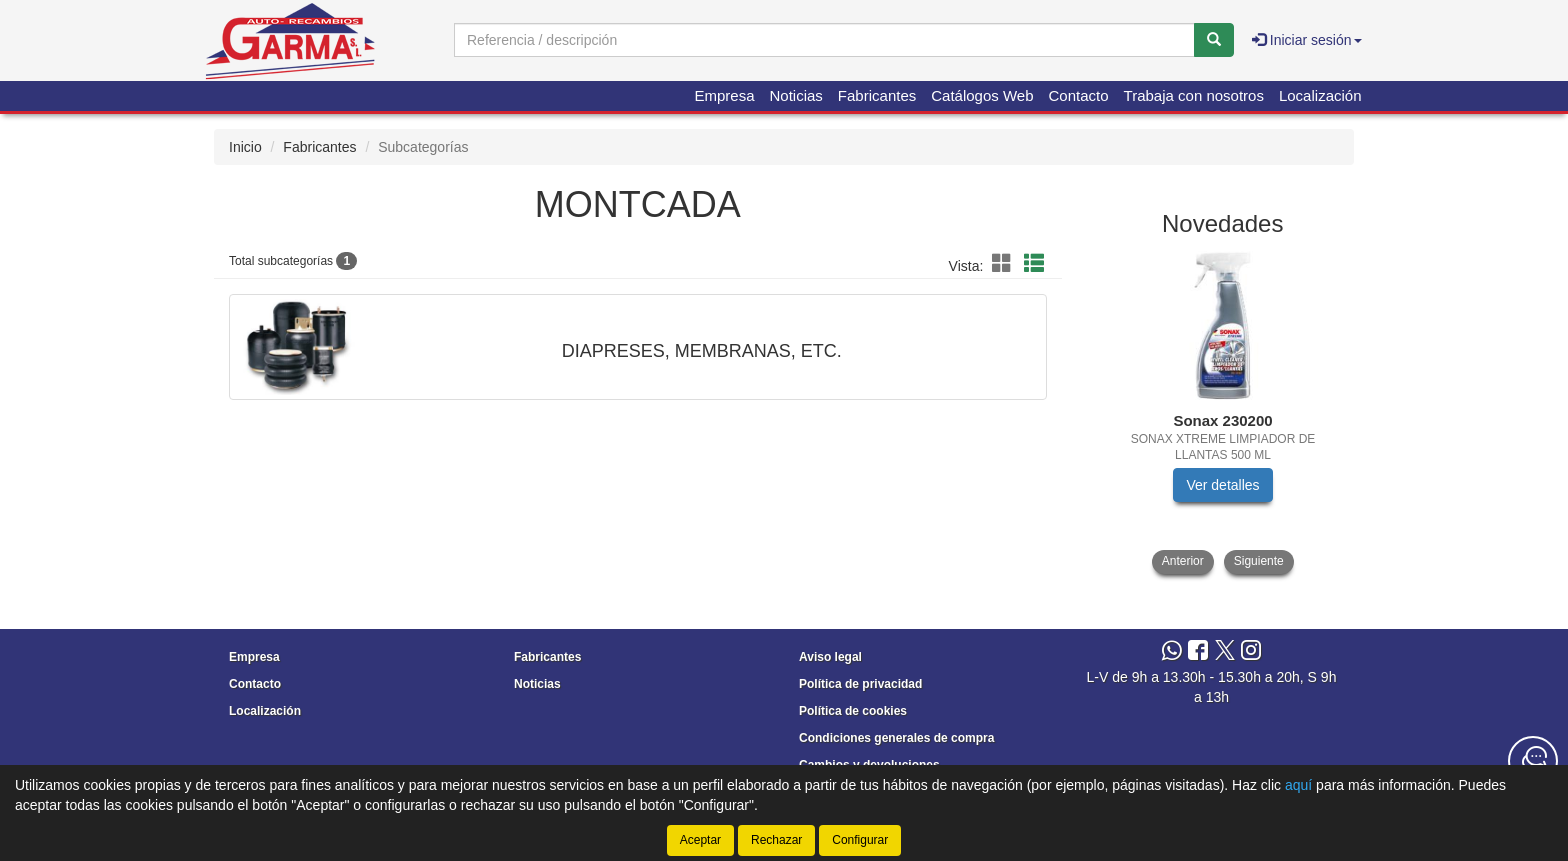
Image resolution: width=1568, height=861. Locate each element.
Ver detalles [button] (1222, 485)
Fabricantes (877, 95)
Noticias (796, 95)
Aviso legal (830, 657)
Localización (1320, 95)
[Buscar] (1214, 40)
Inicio (245, 147)
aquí (1298, 785)
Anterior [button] (1183, 561)
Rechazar (776, 840)
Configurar (860, 840)
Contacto (1079, 95)
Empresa (724, 95)
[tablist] (1223, 412)
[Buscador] (824, 40)
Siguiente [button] (1259, 561)
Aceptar (700, 840)
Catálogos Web (982, 95)
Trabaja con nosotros (1194, 95)
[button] (1005, 264)
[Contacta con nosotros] (1533, 761)
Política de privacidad (860, 684)
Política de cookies (853, 711)
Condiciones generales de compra (896, 738)
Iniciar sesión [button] (1307, 40)
